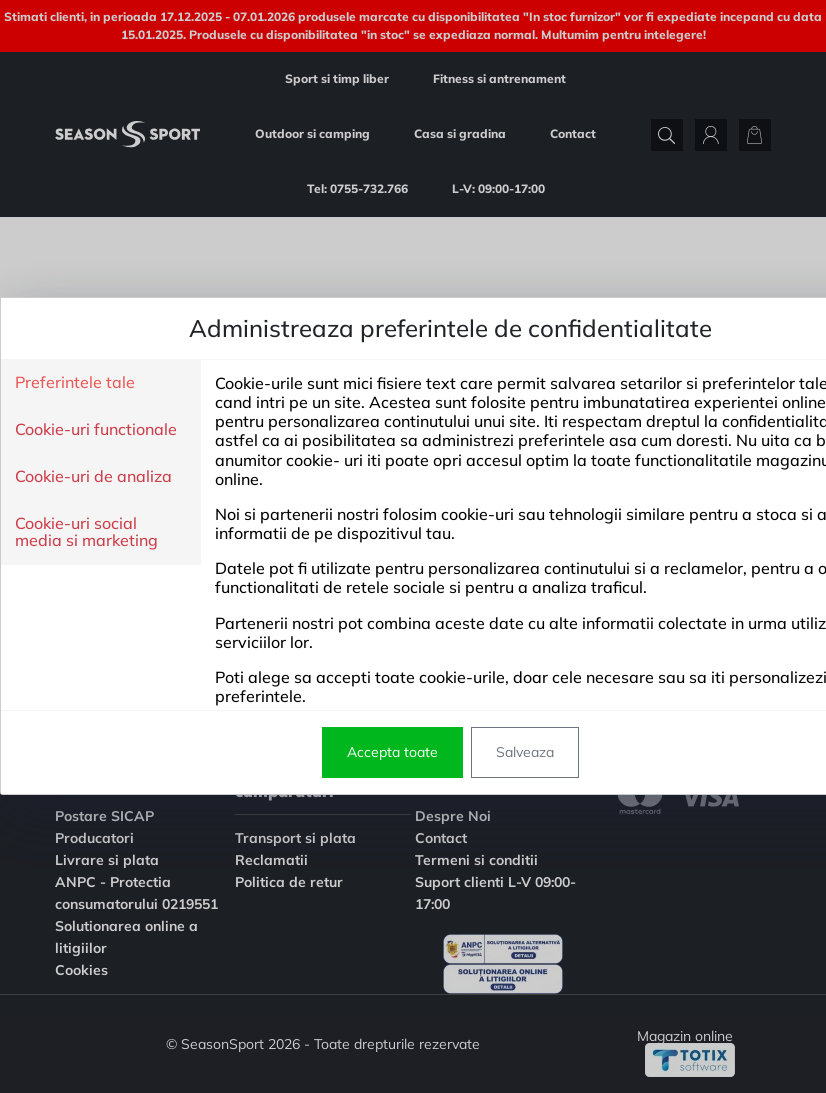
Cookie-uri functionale (96, 430)
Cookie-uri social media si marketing (86, 532)
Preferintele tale (75, 383)
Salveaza (525, 752)
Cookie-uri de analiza (93, 477)
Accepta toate (392, 752)
